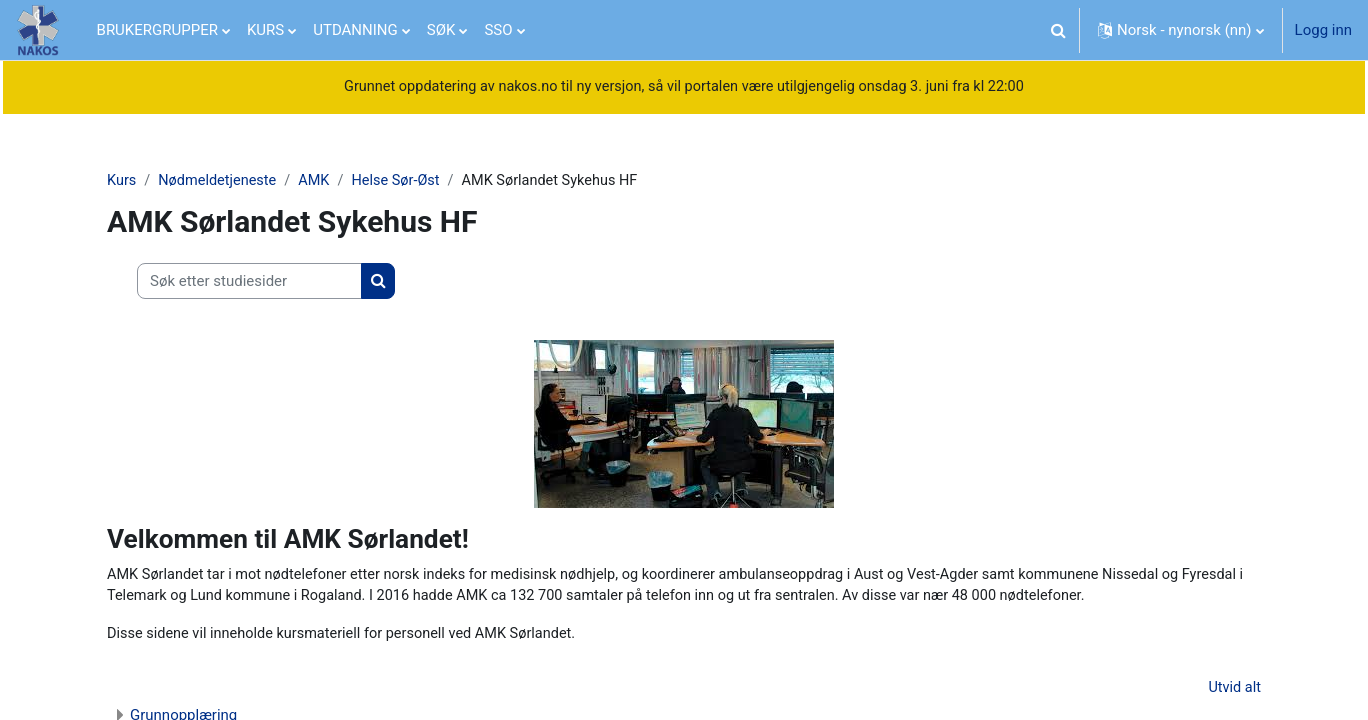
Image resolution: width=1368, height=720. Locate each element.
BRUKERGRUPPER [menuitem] (157, 30)
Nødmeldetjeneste (221, 182)
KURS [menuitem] (265, 30)
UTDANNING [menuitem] (355, 30)
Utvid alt (1234, 692)
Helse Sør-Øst (403, 182)
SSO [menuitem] (498, 30)
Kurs (122, 182)
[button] (1058, 30)
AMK (320, 182)
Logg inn (1323, 30)
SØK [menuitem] (441, 30)
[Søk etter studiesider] (249, 282)
